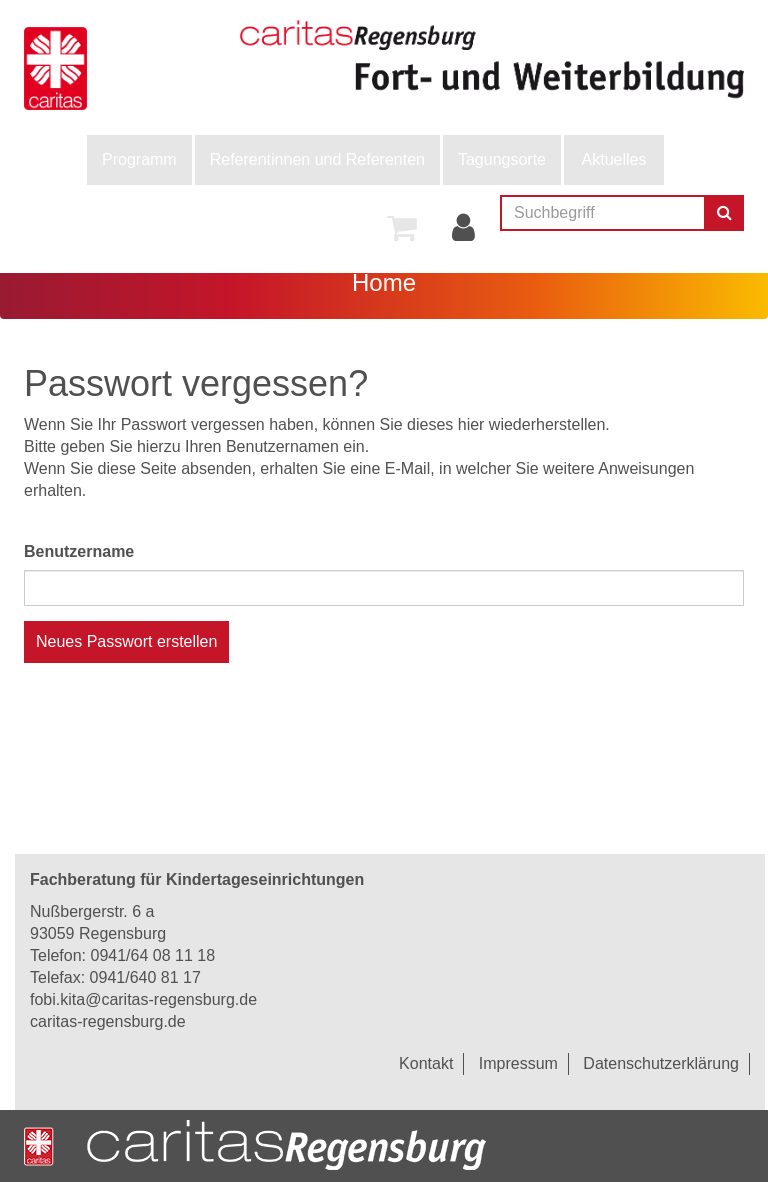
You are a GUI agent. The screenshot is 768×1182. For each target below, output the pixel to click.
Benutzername (79, 551)
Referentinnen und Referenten (317, 159)
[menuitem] (139, 160)
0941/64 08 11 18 (152, 955)
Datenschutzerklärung (661, 1063)
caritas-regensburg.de (108, 1021)
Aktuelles (614, 159)
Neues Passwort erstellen (126, 641)
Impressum (518, 1063)
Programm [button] (139, 159)
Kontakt (426, 1063)
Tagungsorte (502, 159)
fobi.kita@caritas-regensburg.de (143, 999)
